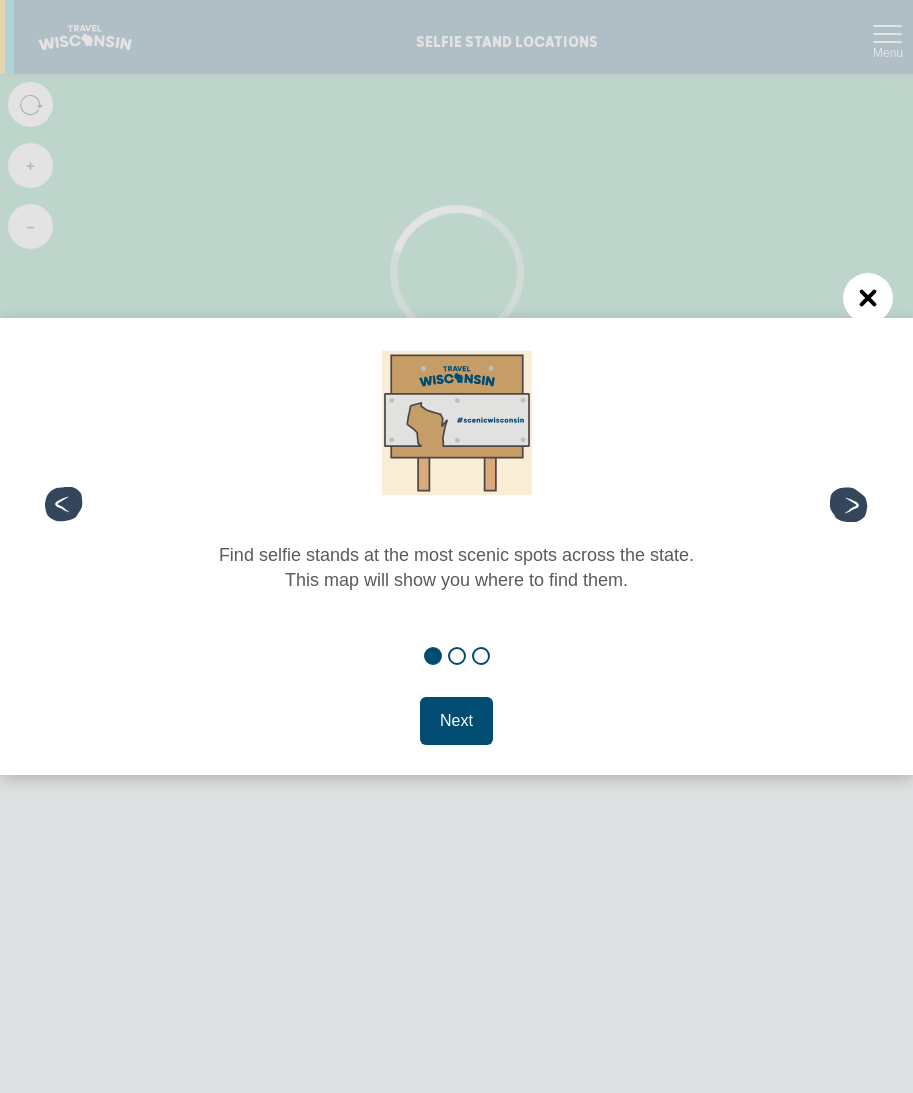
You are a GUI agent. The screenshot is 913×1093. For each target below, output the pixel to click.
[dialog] (456, 547)
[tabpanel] (456, 479)
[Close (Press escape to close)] (868, 298)
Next (456, 720)
